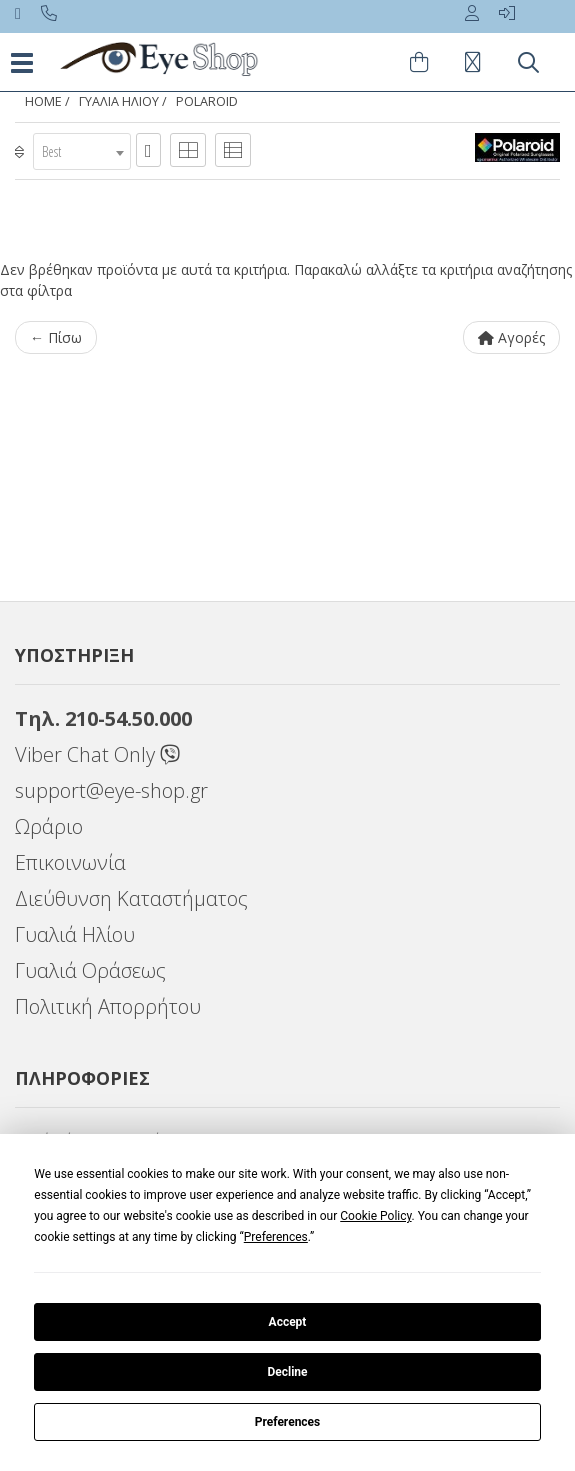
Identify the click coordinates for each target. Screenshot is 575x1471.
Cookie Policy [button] (375, 1216)
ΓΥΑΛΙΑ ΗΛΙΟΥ (119, 101)
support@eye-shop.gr (111, 790)
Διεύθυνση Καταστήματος (131, 898)
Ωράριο (49, 826)
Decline (287, 1372)
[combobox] (82, 151)
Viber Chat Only (97, 754)
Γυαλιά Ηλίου (75, 934)
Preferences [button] (276, 1237)
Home (43, 101)
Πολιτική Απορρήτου (108, 1006)
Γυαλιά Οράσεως (90, 970)
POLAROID (207, 101)
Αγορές (511, 337)
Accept (288, 1322)
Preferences (288, 1422)
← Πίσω (56, 337)
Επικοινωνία (70, 862)
